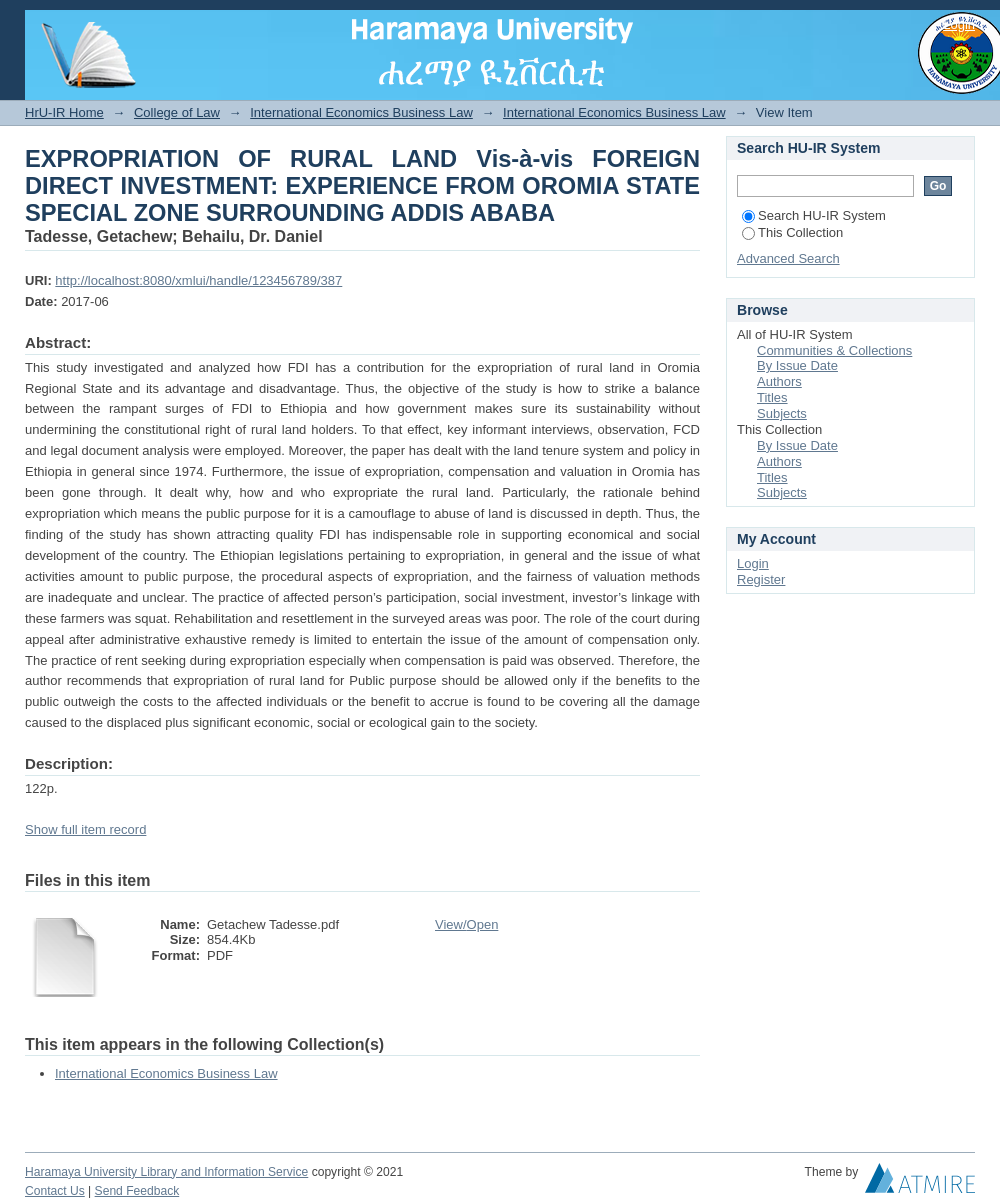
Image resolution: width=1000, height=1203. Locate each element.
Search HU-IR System (814, 215)
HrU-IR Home (64, 112)
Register (761, 579)
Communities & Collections (834, 350)
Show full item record (85, 829)
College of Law (177, 112)
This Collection (792, 232)
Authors (779, 381)
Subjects (782, 413)
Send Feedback (137, 1191)
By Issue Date (797, 365)
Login (959, 24)
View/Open (466, 924)
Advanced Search (788, 258)
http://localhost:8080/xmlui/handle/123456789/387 (198, 280)
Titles (772, 397)
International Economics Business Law (361, 112)
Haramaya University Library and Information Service (166, 1172)
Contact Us (55, 1191)
